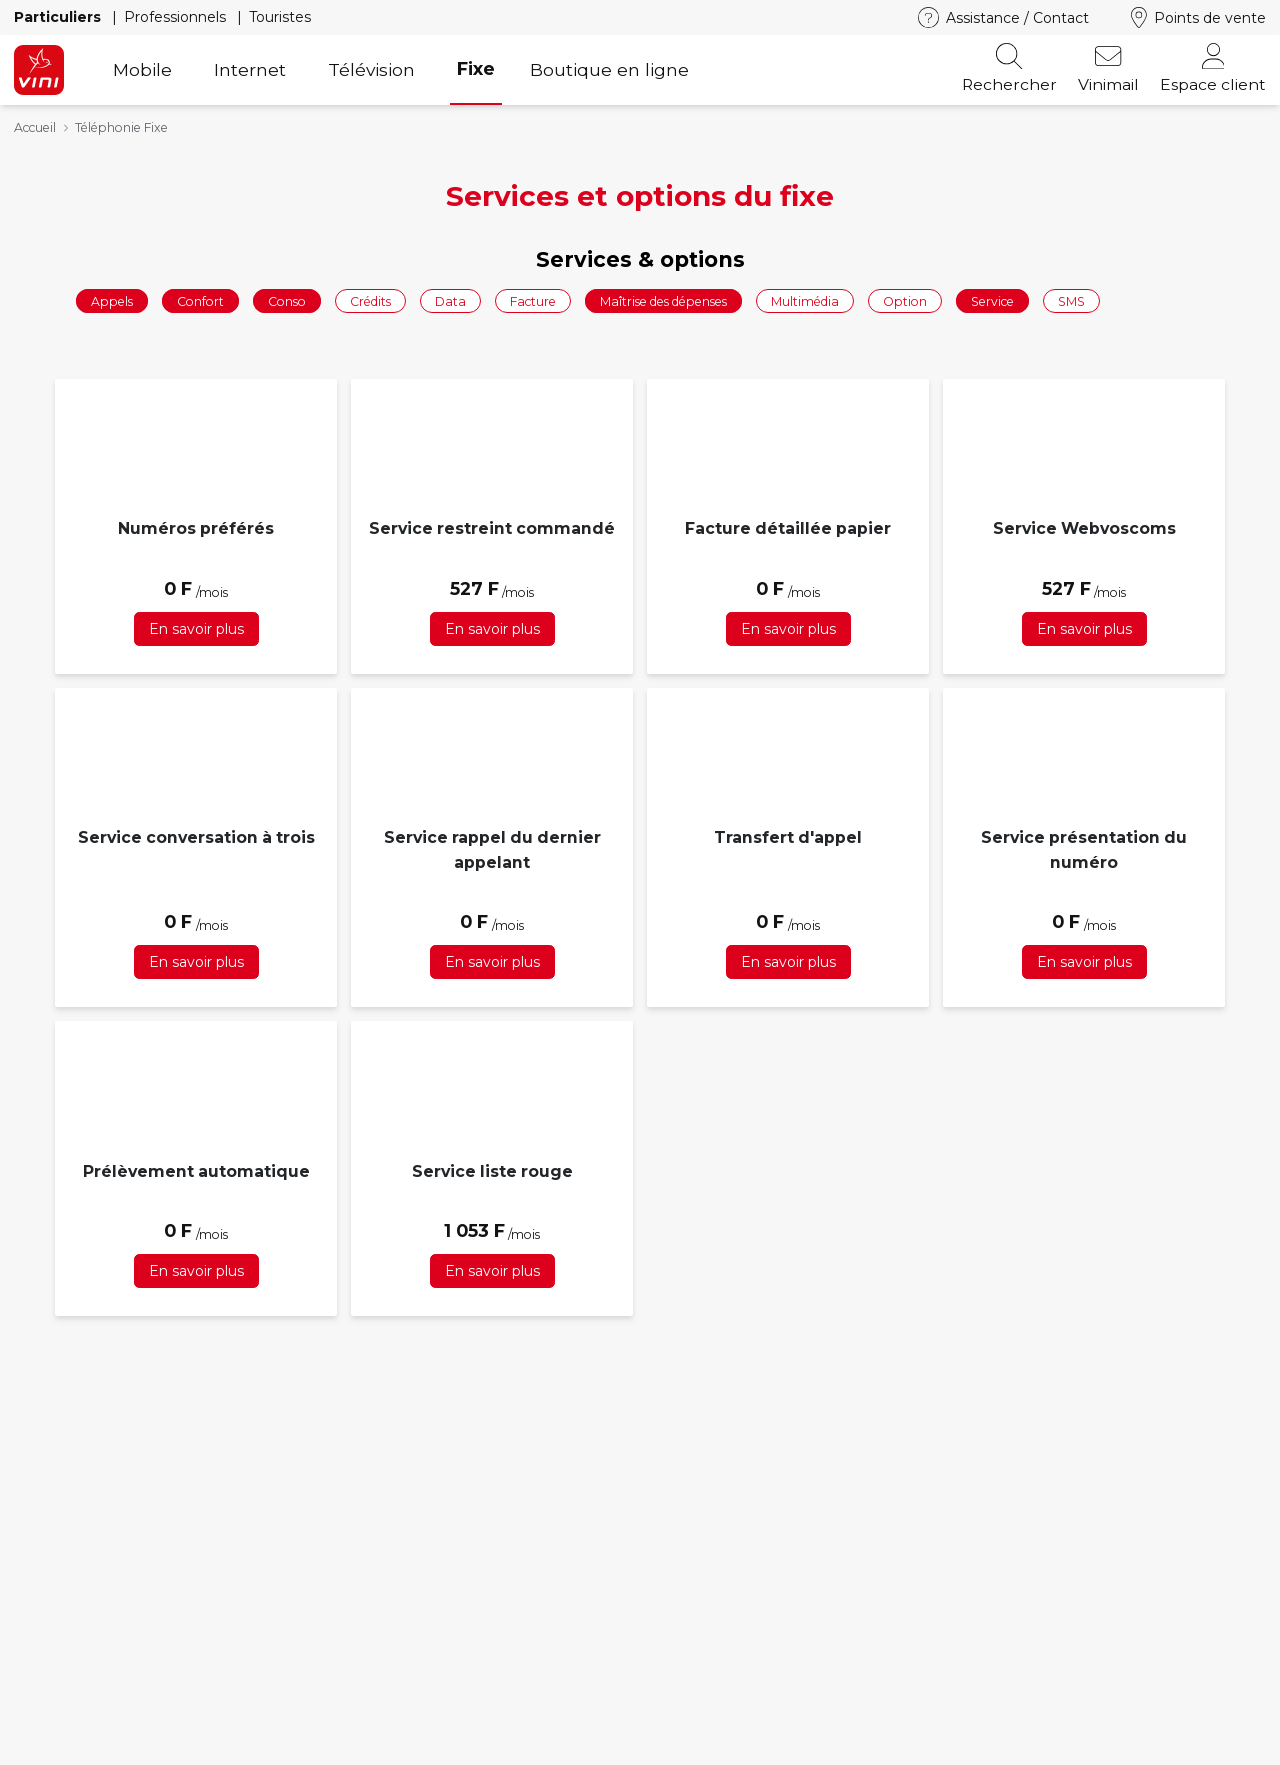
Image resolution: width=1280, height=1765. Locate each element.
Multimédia (805, 300)
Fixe (476, 68)
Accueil (35, 127)
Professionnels (177, 17)
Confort (200, 300)
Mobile (142, 69)
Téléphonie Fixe (121, 127)
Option (905, 300)
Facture (533, 300)
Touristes (280, 17)
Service (992, 300)
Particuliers (59, 17)
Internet (250, 69)
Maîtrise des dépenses (663, 300)
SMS (1071, 300)
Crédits (370, 300)
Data (450, 300)
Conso (287, 300)
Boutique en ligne (609, 69)
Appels (112, 300)
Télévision (371, 69)
